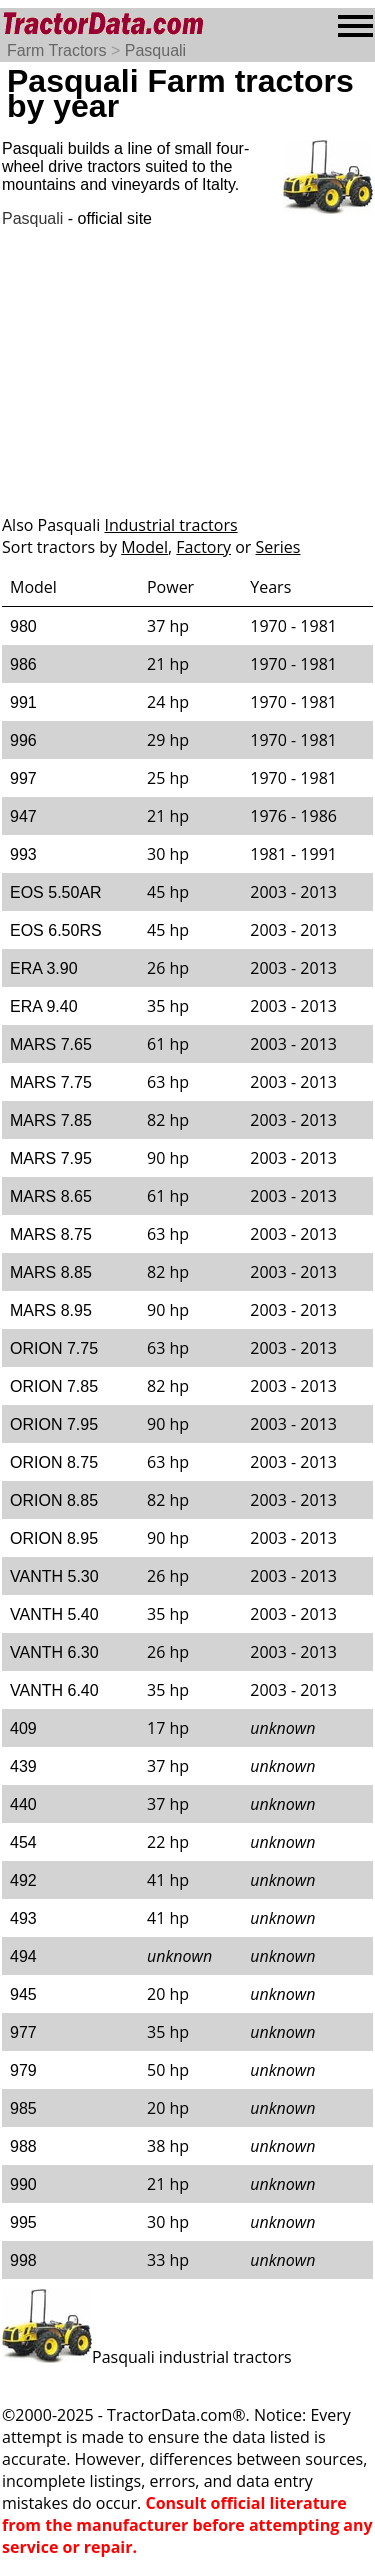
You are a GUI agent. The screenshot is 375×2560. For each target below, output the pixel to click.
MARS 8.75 (51, 1234)
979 (23, 2070)
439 (23, 1766)
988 (23, 2146)
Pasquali (155, 50)
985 (23, 2108)
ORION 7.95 (54, 1424)
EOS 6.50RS (56, 930)
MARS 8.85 (51, 1272)
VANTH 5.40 (54, 1614)
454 (23, 1842)
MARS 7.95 (51, 1158)
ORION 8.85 (54, 1500)
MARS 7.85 (51, 1120)
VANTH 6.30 (54, 1652)
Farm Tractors (57, 50)
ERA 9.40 (44, 1006)
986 (23, 664)
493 (23, 1918)
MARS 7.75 (51, 1082)
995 (23, 2222)
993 (23, 854)
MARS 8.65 (51, 1196)
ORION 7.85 (54, 1386)
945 (23, 1994)
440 (23, 1804)
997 (23, 778)
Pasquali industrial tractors (147, 2357)
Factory (203, 547)
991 (23, 702)
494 (23, 1956)
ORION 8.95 (54, 1538)
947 (23, 816)
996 (23, 740)
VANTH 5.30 (54, 1576)
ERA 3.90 (44, 968)
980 (23, 626)
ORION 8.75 (54, 1462)
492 (23, 1880)
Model (144, 547)
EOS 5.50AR (56, 892)
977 (23, 2032)
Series (278, 547)
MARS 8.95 (51, 1310)
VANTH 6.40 (54, 1690)
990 (23, 2184)
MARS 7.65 (51, 1044)
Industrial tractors (170, 525)
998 (23, 2260)
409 (23, 1728)
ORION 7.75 (54, 1348)
